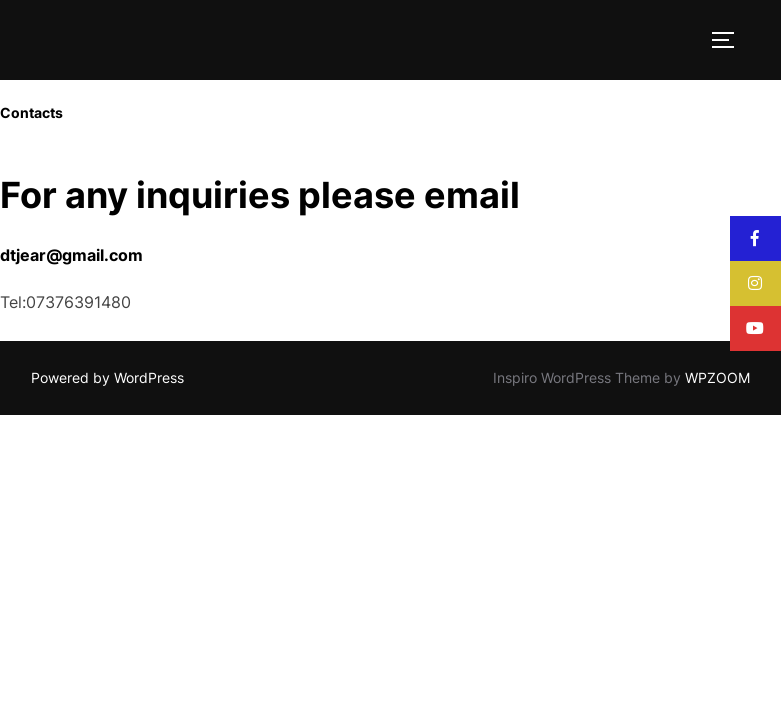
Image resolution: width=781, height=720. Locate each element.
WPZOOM (717, 377)
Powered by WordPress (107, 377)
